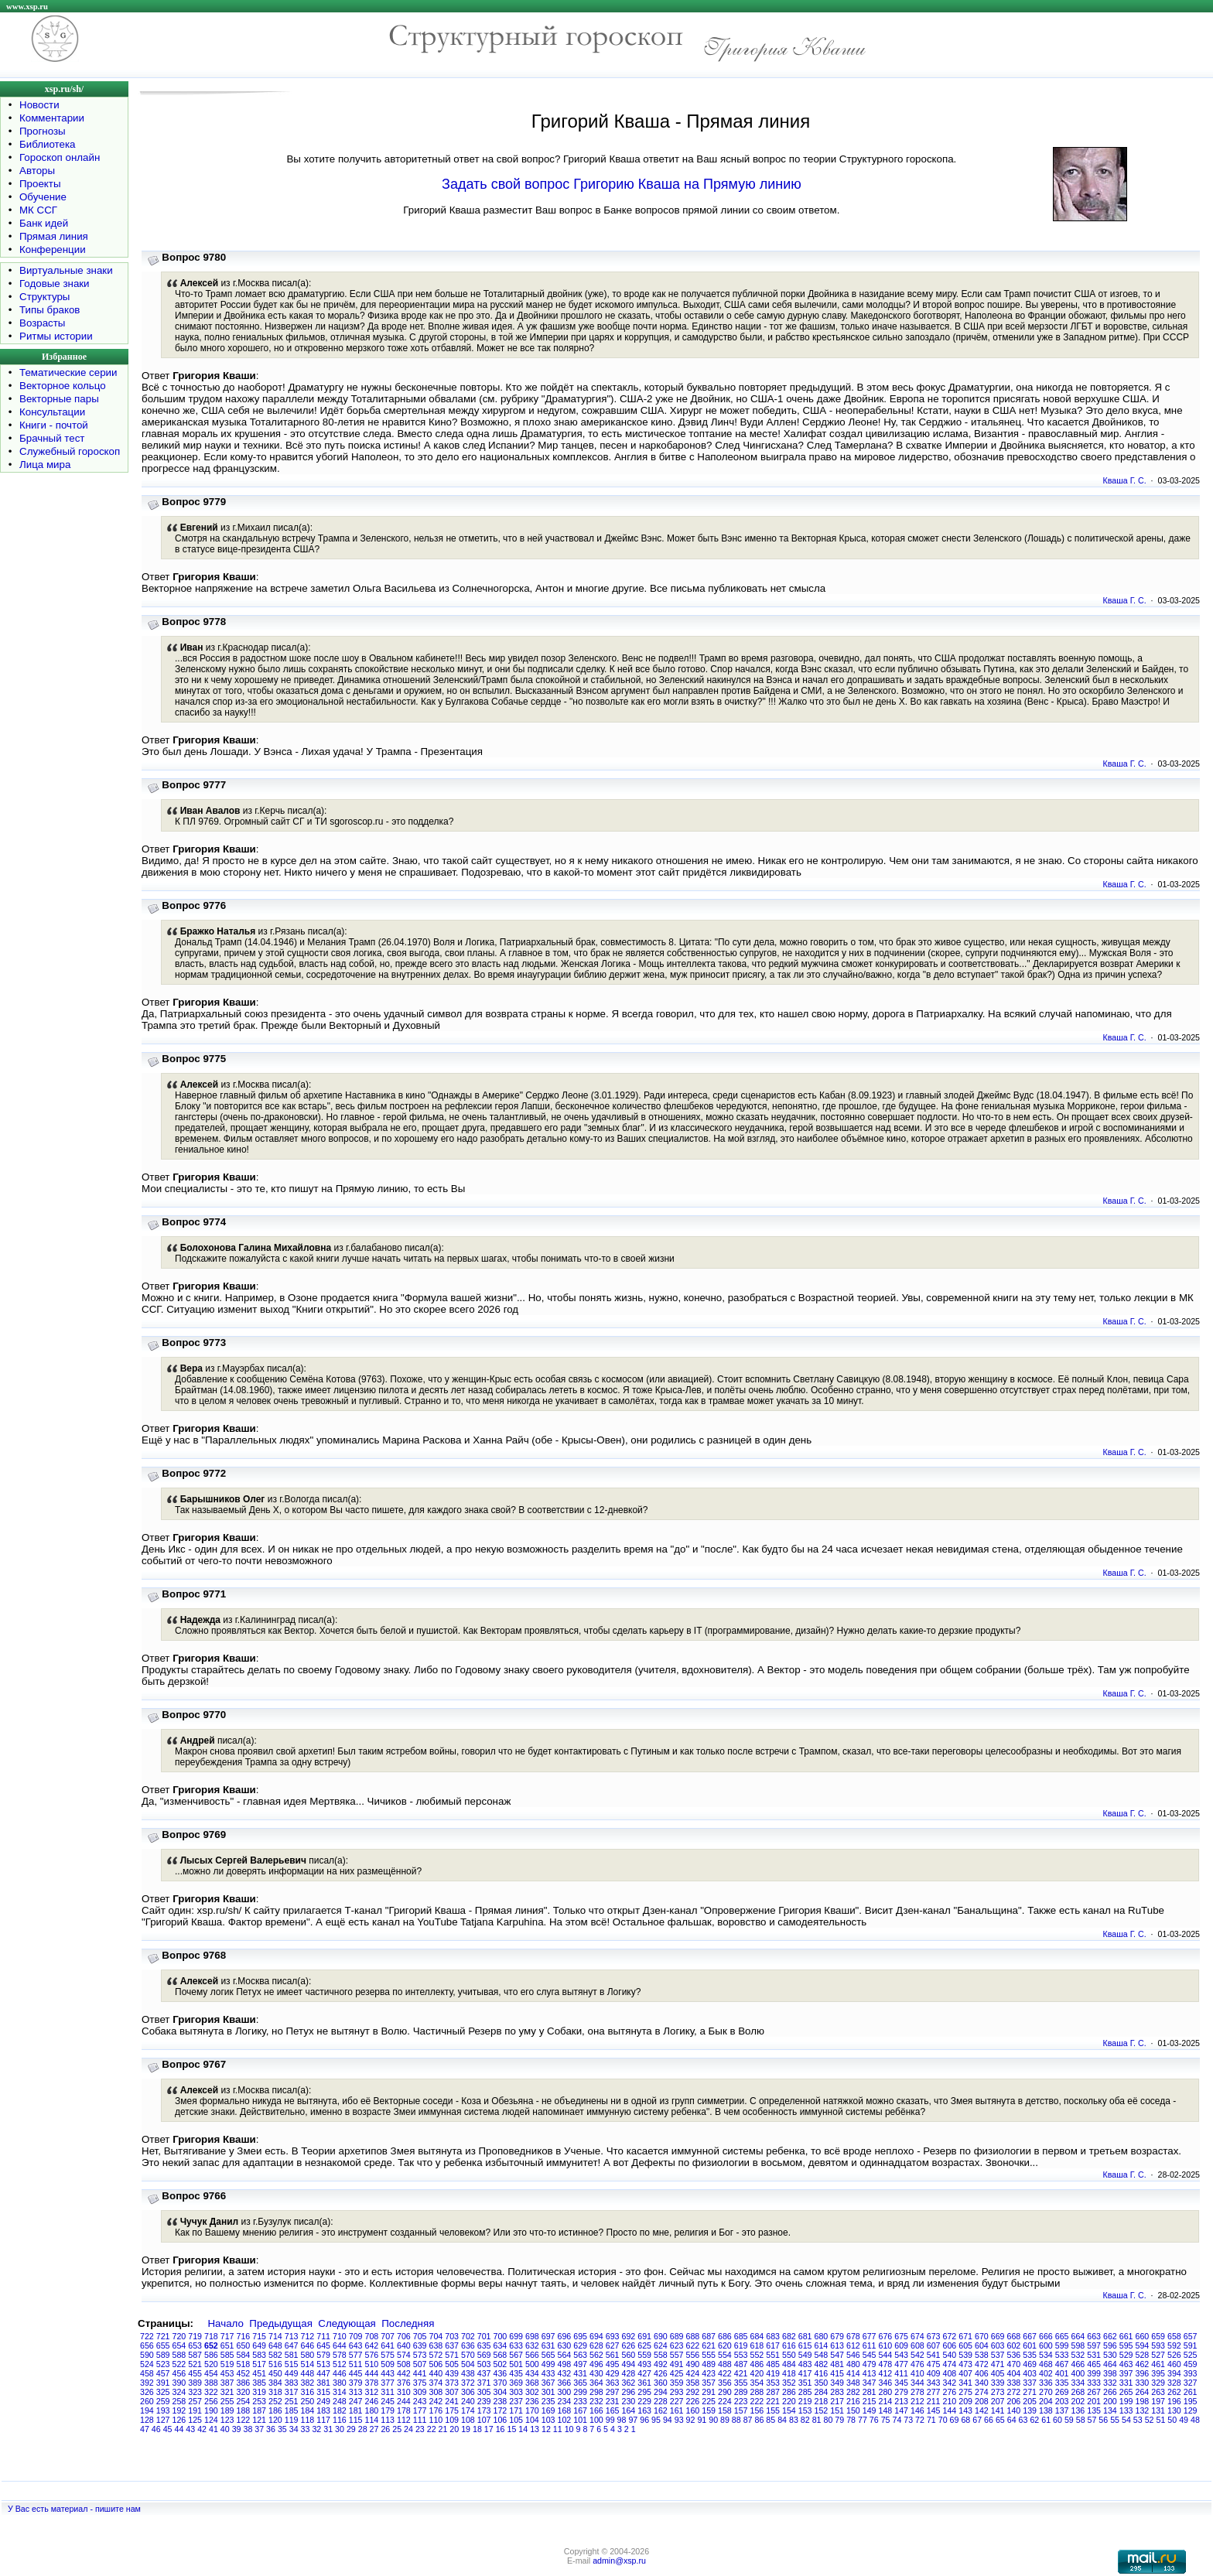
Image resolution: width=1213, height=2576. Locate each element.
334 (1078, 2382)
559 (644, 2354)
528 (1143, 2354)
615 (805, 2345)
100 (596, 2419)
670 (982, 2336)
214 (886, 2401)
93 (679, 2419)
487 (741, 2364)
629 (580, 2345)
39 (236, 2429)
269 (1062, 2392)
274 (982, 2392)
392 (147, 2382)
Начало (225, 2323)
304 (500, 2392)
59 (1069, 2419)
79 (839, 2419)
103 (548, 2419)
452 (244, 2373)
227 (677, 2401)
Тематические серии (68, 372)
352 (789, 2382)
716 (244, 2336)
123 (227, 2419)
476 (917, 2364)
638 (436, 2345)
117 (323, 2419)
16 (500, 2429)
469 (1030, 2364)
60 (1057, 2419)
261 (1191, 2392)
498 (565, 2364)
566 (532, 2354)
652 (211, 2345)
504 (468, 2364)
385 (259, 2382)
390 (179, 2382)
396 (1143, 2373)
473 (965, 2364)
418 (789, 2373)
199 (1126, 2401)
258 (179, 2401)
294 (661, 2392)
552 (757, 2354)
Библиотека (47, 144)
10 (569, 2429)
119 (292, 2419)
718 (211, 2336)
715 (259, 2336)
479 (869, 2364)
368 (532, 2382)
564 (565, 2354)
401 (1062, 2373)
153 (805, 2410)
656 (147, 2345)
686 (725, 2336)
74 (896, 2419)
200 (1110, 2401)
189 (227, 2410)
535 (1030, 2354)
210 (950, 2401)
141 (998, 2410)
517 (259, 2364)
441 (420, 2373)
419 (773, 2373)
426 (661, 2373)
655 (163, 2345)
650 (244, 2345)
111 (420, 2419)
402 (1046, 2373)
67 (977, 2419)
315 (323, 2392)
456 (179, 2373)
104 (532, 2419)
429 (613, 2373)
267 (1094, 2392)
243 (420, 2401)
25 (396, 2429)
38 (247, 2429)
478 (886, 2364)
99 (610, 2419)
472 (982, 2364)
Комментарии (51, 118)
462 (1143, 2364)
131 (1158, 2410)
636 (468, 2345)
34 (294, 2429)
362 (629, 2382)
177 (420, 2410)
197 (1158, 2401)
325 (163, 2392)
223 (741, 2401)
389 (195, 2382)
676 (886, 2336)
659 (1158, 2336)
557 (677, 2354)
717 (227, 2336)
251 (292, 2401)
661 (1126, 2336)
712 (308, 2336)
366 (565, 2382)
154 (789, 2410)
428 (629, 2373)
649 (259, 2345)
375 (420, 2382)
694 (596, 2336)
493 (644, 2364)
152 (822, 2410)
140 (1014, 2410)
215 (869, 2401)
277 (934, 2392)
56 (1103, 2419)
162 (661, 2410)
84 (782, 2419)
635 (484, 2345)
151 (837, 2410)
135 (1094, 2410)
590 (147, 2354)
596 (1110, 2345)
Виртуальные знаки (66, 270)
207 (998, 2401)
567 (516, 2354)
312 (372, 2392)
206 (1014, 2401)
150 (853, 2410)
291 (709, 2392)
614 (822, 2345)
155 (773, 2410)
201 (1094, 2401)
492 (661, 2364)
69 (954, 2419)
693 (613, 2336)
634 (500, 2345)
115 (356, 2419)
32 (316, 2429)
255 (227, 2401)
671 (965, 2336)
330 (1143, 2382)
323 (195, 2392)
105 (516, 2419)
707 (388, 2336)
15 (512, 2429)
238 (500, 2401)
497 (580, 2364)
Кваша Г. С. (1124, 480)
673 (934, 2336)
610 (886, 2345)
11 (557, 2429)
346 (886, 2382)
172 (500, 2410)
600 (1046, 2345)
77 (862, 2419)
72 (919, 2419)
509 (388, 2364)
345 (901, 2382)
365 (580, 2382)
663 (1094, 2336)
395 (1158, 2373)
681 (805, 2336)
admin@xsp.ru (619, 2560)
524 (147, 2364)
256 (211, 2401)
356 (725, 2382)
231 (613, 2401)
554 (725, 2354)
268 (1078, 2392)
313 (356, 2392)
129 (1191, 2410)
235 (548, 2401)
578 (340, 2354)
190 (211, 2410)
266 (1110, 2392)
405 (998, 2373)
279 (901, 2392)
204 (1046, 2401)
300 (565, 2392)
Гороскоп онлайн (59, 157)
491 (677, 2364)
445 (356, 2373)
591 (1191, 2345)
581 (292, 2354)
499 (548, 2364)
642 (372, 2345)
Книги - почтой (53, 425)
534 (1046, 2354)
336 (1046, 2382)
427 (644, 2373)
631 (548, 2345)
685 (741, 2336)
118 (308, 2419)
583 (259, 2354)
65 (1000, 2419)
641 (388, 2345)
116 (340, 2419)
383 (292, 2382)
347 (869, 2382)
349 (837, 2382)
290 (725, 2392)
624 (661, 2345)
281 (869, 2392)
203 (1062, 2401)
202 (1078, 2401)
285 (805, 2392)
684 (757, 2336)
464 (1110, 2364)
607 (934, 2345)
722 (147, 2336)
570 (468, 2354)
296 (629, 2392)
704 (436, 2336)
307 (452, 2392)
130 (1174, 2410)
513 (323, 2364)
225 (709, 2401)
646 (308, 2345)
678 (853, 2336)
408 (950, 2373)
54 (1126, 2419)
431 (580, 2373)
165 (613, 2410)
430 (596, 2373)
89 (725, 2419)
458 (147, 2373)
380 (340, 2382)
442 (404, 2373)
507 (420, 2364)
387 (227, 2382)
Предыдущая (281, 2323)
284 (822, 2392)
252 (275, 2401)
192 (179, 2410)
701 (484, 2336)
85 (770, 2419)
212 (917, 2401)
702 (468, 2336)
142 (982, 2410)
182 (340, 2410)
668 (1014, 2336)
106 (500, 2419)
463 (1126, 2364)
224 (725, 2401)
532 (1078, 2354)
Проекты (39, 184)
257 (195, 2401)
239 (484, 2401)
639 (420, 2345)
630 (565, 2345)
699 (516, 2336)
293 (677, 2392)
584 (244, 2354)
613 (837, 2345)
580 (308, 2354)
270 (1046, 2392)
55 (1114, 2419)
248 (340, 2401)
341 (965, 2382)
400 (1078, 2373)
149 (869, 2410)
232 (596, 2401)
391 (163, 2382)
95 (656, 2419)
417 (805, 2373)
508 (404, 2364)
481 (837, 2364)
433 (548, 2373)
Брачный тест (51, 438)
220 (789, 2401)
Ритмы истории (56, 336)
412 (886, 2373)
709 (356, 2336)
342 (950, 2382)
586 (211, 2354)
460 (1174, 2364)
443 (388, 2373)
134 (1110, 2410)
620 (725, 2345)
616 (789, 2345)
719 (195, 2336)
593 (1158, 2345)
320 (244, 2392)
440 (436, 2373)
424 (693, 2373)
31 (328, 2429)
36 (270, 2429)
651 (227, 2345)
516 (275, 2364)
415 (837, 2373)
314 (340, 2392)
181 (356, 2410)
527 (1158, 2354)
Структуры (44, 296)
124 (211, 2419)
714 (275, 2336)
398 (1110, 2373)
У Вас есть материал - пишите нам (74, 2508)
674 (917, 2336)
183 (323, 2410)
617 (773, 2345)
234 (565, 2401)
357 (709, 2382)
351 (805, 2382)
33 (305, 2429)
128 (147, 2419)
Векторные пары (59, 399)
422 (725, 2373)
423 (709, 2373)
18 (477, 2429)
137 (1062, 2410)
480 (853, 2364)
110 (436, 2419)
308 (436, 2392)
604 (982, 2345)
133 (1126, 2410)
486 (757, 2364)
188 (244, 2410)
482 (822, 2364)
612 (853, 2345)
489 (709, 2364)
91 (701, 2419)
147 (901, 2410)
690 (661, 2336)
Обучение (43, 197)
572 (436, 2354)
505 (452, 2364)
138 (1046, 2410)
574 (404, 2354)
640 (404, 2345)
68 (965, 2419)
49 (1183, 2419)
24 (408, 2429)
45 (168, 2429)
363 (613, 2382)
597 (1094, 2345)
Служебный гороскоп (69, 451)
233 (580, 2401)
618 (757, 2345)
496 (596, 2364)
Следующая (347, 2323)
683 (773, 2336)
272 (1014, 2392)
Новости (39, 105)
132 (1143, 2410)
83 (793, 2419)
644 (340, 2345)
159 (709, 2410)
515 (292, 2364)
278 (917, 2392)
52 (1149, 2419)
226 (693, 2401)
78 (851, 2419)
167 (580, 2410)
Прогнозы (42, 131)
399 (1094, 2373)
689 (677, 2336)
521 (195, 2364)
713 (292, 2336)
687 (709, 2336)
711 (323, 2336)
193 (163, 2410)
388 (211, 2382)
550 (789, 2354)
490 (693, 2364)
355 (741, 2382)
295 (644, 2392)
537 (998, 2354)
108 (468, 2419)
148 (886, 2410)
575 (388, 2354)
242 (436, 2401)
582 (275, 2354)
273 (998, 2392)
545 (869, 2354)
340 (982, 2382)
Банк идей (43, 223)
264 (1143, 2392)
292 (693, 2392)
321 (227, 2392)
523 (163, 2364)
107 (484, 2419)
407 (965, 2373)
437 (484, 2373)
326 (147, 2392)
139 (1030, 2410)
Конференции (52, 249)
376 (404, 2382)
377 (388, 2382)
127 (163, 2419)
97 (632, 2419)
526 (1174, 2354)
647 (292, 2345)
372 (468, 2382)
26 (385, 2429)
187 (259, 2410)
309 (420, 2392)
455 (195, 2373)
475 (934, 2364)
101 (580, 2419)
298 (596, 2392)
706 (404, 2336)
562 (596, 2354)
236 (532, 2401)
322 (211, 2392)
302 (532, 2392)
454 (211, 2373)
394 (1174, 2373)
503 (484, 2364)
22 (431, 2429)
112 (404, 2419)
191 (195, 2410)
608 (917, 2345)
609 (901, 2345)
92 (690, 2419)
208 (982, 2401)
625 (644, 2345)
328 (1174, 2382)
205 (1030, 2401)
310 (404, 2392)
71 (931, 2419)
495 (613, 2364)
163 (644, 2410)
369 (516, 2382)
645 (323, 2345)
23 (420, 2429)
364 (596, 2382)
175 (452, 2410)
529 (1126, 2354)
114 (372, 2419)
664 (1078, 2336)
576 (372, 2354)
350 (822, 2382)
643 (356, 2345)
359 (677, 2382)
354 (757, 2382)
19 (465, 2429)
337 (1030, 2382)
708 (372, 2336)
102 (565, 2419)
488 (725, 2364)
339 (998, 2382)
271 (1030, 2392)
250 (308, 2401)
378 (372, 2382)
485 (773, 2364)
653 (195, 2345)
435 (516, 2373)
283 (837, 2392)
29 (351, 2429)
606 (950, 2345)
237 (516, 2401)
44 (178, 2429)
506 (436, 2364)
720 (179, 2336)
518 (244, 2364)
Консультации (52, 412)
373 (452, 2382)
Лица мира (44, 464)
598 (1078, 2345)
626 (629, 2345)
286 (789, 2392)
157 (741, 2410)
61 (1046, 2419)
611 (869, 2345)
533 (1062, 2354)
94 (667, 2419)
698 (532, 2336)
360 (661, 2382)
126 (179, 2419)
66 (988, 2419)
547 (837, 2354)
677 (869, 2336)
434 (532, 2373)
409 (934, 2373)
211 (934, 2401)
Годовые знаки (54, 283)
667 (1030, 2336)
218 (822, 2401)
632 (532, 2345)
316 (308, 2392)
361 (644, 2382)
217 (837, 2401)
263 (1158, 2392)
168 (565, 2410)
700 (500, 2336)
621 (709, 2345)
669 (998, 2336)
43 (190, 2429)
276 (950, 2392)
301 (548, 2392)
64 (1012, 2419)
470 (1014, 2364)
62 (1034, 2419)
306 (468, 2392)
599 (1062, 2345)
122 (244, 2419)
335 (1062, 2382)
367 (548, 2382)
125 (195, 2419)
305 (484, 2392)
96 (644, 2419)
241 (452, 2401)
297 (613, 2392)
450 (275, 2373)
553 (741, 2354)
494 (629, 2364)
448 (308, 2373)
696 (565, 2336)
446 (340, 2373)
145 (934, 2410)
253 (259, 2401)
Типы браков (49, 310)
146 (917, 2410)
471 (998, 2364)
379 (356, 2382)
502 (500, 2364)
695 (580, 2336)
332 (1110, 2382)
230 (629, 2401)
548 (822, 2354)
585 (227, 2354)
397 (1126, 2373)
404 (1014, 2373)
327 (1191, 2382)
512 (340, 2364)
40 (225, 2429)
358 (693, 2382)
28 (362, 2429)
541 (934, 2354)
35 (282, 2429)
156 (757, 2410)
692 (629, 2336)
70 (943, 2419)
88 (736, 2419)
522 (179, 2364)
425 (677, 2373)
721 (163, 2336)
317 (292, 2392)
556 (693, 2354)
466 (1078, 2364)
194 (147, 2410)
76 (874, 2419)
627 (613, 2345)
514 (308, 2364)
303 (516, 2392)
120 (275, 2419)
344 (917, 2382)
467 (1062, 2364)
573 (420, 2354)
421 (741, 2373)
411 (901, 2373)
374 (436, 2382)
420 (757, 2373)
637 (452, 2345)
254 (244, 2401)
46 (156, 2429)
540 (950, 2354)
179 (388, 2410)
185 (292, 2410)
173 (484, 2410)
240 (468, 2401)
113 (388, 2419)
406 (982, 2373)
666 (1046, 2336)
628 (596, 2345)
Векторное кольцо (62, 385)
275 (965, 2392)
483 (805, 2364)
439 (452, 2373)
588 (179, 2354)
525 (1191, 2354)
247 (356, 2401)
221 (773, 2401)
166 (596, 2410)
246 (372, 2401)
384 (275, 2382)
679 (837, 2336)
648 (275, 2345)
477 (901, 2364)
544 (886, 2354)
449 (292, 2373)
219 (805, 2401)
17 (489, 2429)
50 (1172, 2419)
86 (759, 2419)
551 (773, 2354)
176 (436, 2410)
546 (853, 2354)
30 (339, 2429)
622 (693, 2345)
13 (534, 2429)
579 (323, 2354)
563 (580, 2354)
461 (1158, 2364)
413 (869, 2373)
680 (822, 2336)
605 (965, 2345)
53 (1138, 2419)
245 (388, 2401)
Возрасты (42, 323)
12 (546, 2429)
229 (644, 2401)
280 (886, 2392)
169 (548, 2410)
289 (741, 2392)
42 (202, 2429)
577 (356, 2354)
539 (965, 2354)
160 (693, 2410)
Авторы (37, 170)
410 (917, 2373)
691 (644, 2336)
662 (1110, 2336)
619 (741, 2345)
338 (1014, 2382)
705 (420, 2336)
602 (1014, 2345)
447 (323, 2373)
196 (1174, 2401)
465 (1094, 2364)
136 (1078, 2410)
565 (548, 2354)
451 (259, 2373)
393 (1191, 2373)
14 (523, 2429)
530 (1110, 2354)
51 (1161, 2419)
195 (1191, 2401)
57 (1092, 2419)
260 (147, 2401)
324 (179, 2392)
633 (516, 2345)
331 (1126, 2382)
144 (950, 2410)
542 (917, 2354)
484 (789, 2364)
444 (372, 2373)
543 (901, 2354)
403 (1030, 2373)
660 (1143, 2336)
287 (773, 2392)
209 (965, 2401)
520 (211, 2364)
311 (388, 2392)
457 (163, 2373)
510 (372, 2364)
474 (950, 2364)
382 (308, 2382)
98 (622, 2419)
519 (227, 2364)
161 (677, 2410)
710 (340, 2336)
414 (853, 2373)
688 (693, 2336)
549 (805, 2354)
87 (748, 2419)
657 (1191, 2336)
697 (548, 2336)
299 (580, 2392)
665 (1062, 2336)
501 (516, 2364)
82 (805, 2419)
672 (950, 2336)
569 (484, 2354)
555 (709, 2354)
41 (213, 2429)
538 (982, 2354)
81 (817, 2419)
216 (853, 2401)
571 (452, 2354)
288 (757, 2392)
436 (500, 2373)
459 (1191, 2364)
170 (532, 2410)
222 (757, 2401)
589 (163, 2354)
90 (713, 2419)
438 (468, 2373)
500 (532, 2364)
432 (565, 2373)
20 (454, 2429)
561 (613, 2354)
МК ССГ (38, 210)
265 (1126, 2392)
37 (259, 2429)
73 (908, 2419)
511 (356, 2364)
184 (308, 2410)
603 (998, 2345)
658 (1174, 2336)
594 (1143, 2345)
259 (163, 2401)
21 (443, 2429)
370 (500, 2382)
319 (259, 2392)
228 (661, 2401)
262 (1174, 2392)
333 (1094, 2382)
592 (1174, 2345)
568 (500, 2354)
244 (404, 2401)
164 (629, 2410)
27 (374, 2429)
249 (323, 2401)
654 (179, 2345)
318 (275, 2392)
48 (1195, 2419)
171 (516, 2410)
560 (629, 2354)
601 (1030, 2345)
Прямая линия (53, 236)
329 (1158, 2382)
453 (227, 2373)
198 (1143, 2401)
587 (195, 2354)
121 (259, 2419)
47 (144, 2429)
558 (661, 2354)
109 (452, 2419)
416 (822, 2373)
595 (1126, 2345)
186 (275, 2410)
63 (1023, 2419)
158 (725, 2410)
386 (244, 2382)
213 (901, 2401)
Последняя (407, 2323)
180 (372, 2410)
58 (1080, 2419)
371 (484, 2382)
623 (677, 2345)
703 (452, 2336)
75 (885, 2419)
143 (965, 2410)
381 (323, 2382)
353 (773, 2382)
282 (853, 2392)
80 (827, 2419)
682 (789, 2336)
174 (468, 2410)
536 (1014, 2354)
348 (853, 2382)
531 (1094, 2354)
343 (934, 2382)
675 (901, 2336)
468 (1046, 2364)
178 (404, 2410)
